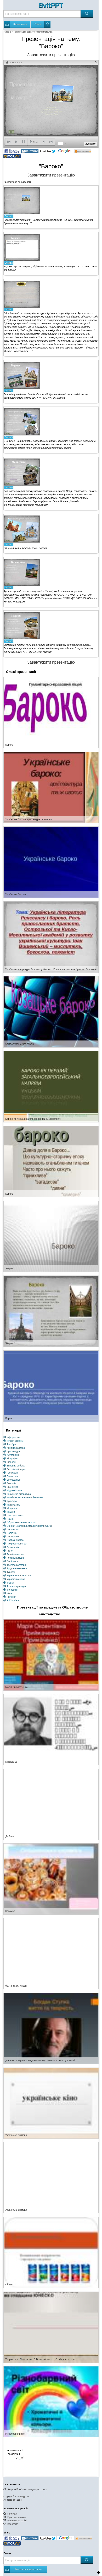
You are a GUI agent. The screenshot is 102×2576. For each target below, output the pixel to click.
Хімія (9, 1593)
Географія (12, 1472)
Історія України (15, 1440)
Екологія (11, 1483)
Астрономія (13, 1455)
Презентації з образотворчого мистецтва (33, 32)
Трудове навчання (17, 1568)
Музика (11, 1511)
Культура (12, 1501)
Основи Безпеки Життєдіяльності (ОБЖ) (29, 1525)
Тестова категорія (16, 1565)
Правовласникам (16, 2517)
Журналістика (14, 1490)
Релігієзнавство (15, 1554)
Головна (7, 32)
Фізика (10, 1582)
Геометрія (12, 1476)
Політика (11, 1533)
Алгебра (11, 1444)
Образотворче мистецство (21, 1522)
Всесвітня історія (16, 1469)
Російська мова (15, 1557)
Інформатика (14, 1437)
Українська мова (16, 1579)
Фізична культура (16, 1586)
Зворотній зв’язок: (27, 2489)
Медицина (12, 1508)
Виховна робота (16, 1465)
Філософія (12, 1589)
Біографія (12, 1458)
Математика (13, 1504)
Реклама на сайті (17, 2520)
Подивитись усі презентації (14, 2455)
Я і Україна (13, 1600)
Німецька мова (15, 1515)
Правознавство (15, 1540)
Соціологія (12, 1561)
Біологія (11, 1462)
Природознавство (16, 1543)
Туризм (11, 1572)
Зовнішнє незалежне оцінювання (25, 1497)
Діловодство (13, 1479)
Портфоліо (13, 1536)
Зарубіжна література (19, 1494)
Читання (11, 1596)
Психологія (13, 1547)
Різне (10, 1550)
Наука (10, 1518)
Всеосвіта (12, 2524)
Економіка (12, 1487)
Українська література (19, 1575)
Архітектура (13, 1451)
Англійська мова (16, 1447)
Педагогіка (13, 1529)
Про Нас (12, 2513)
